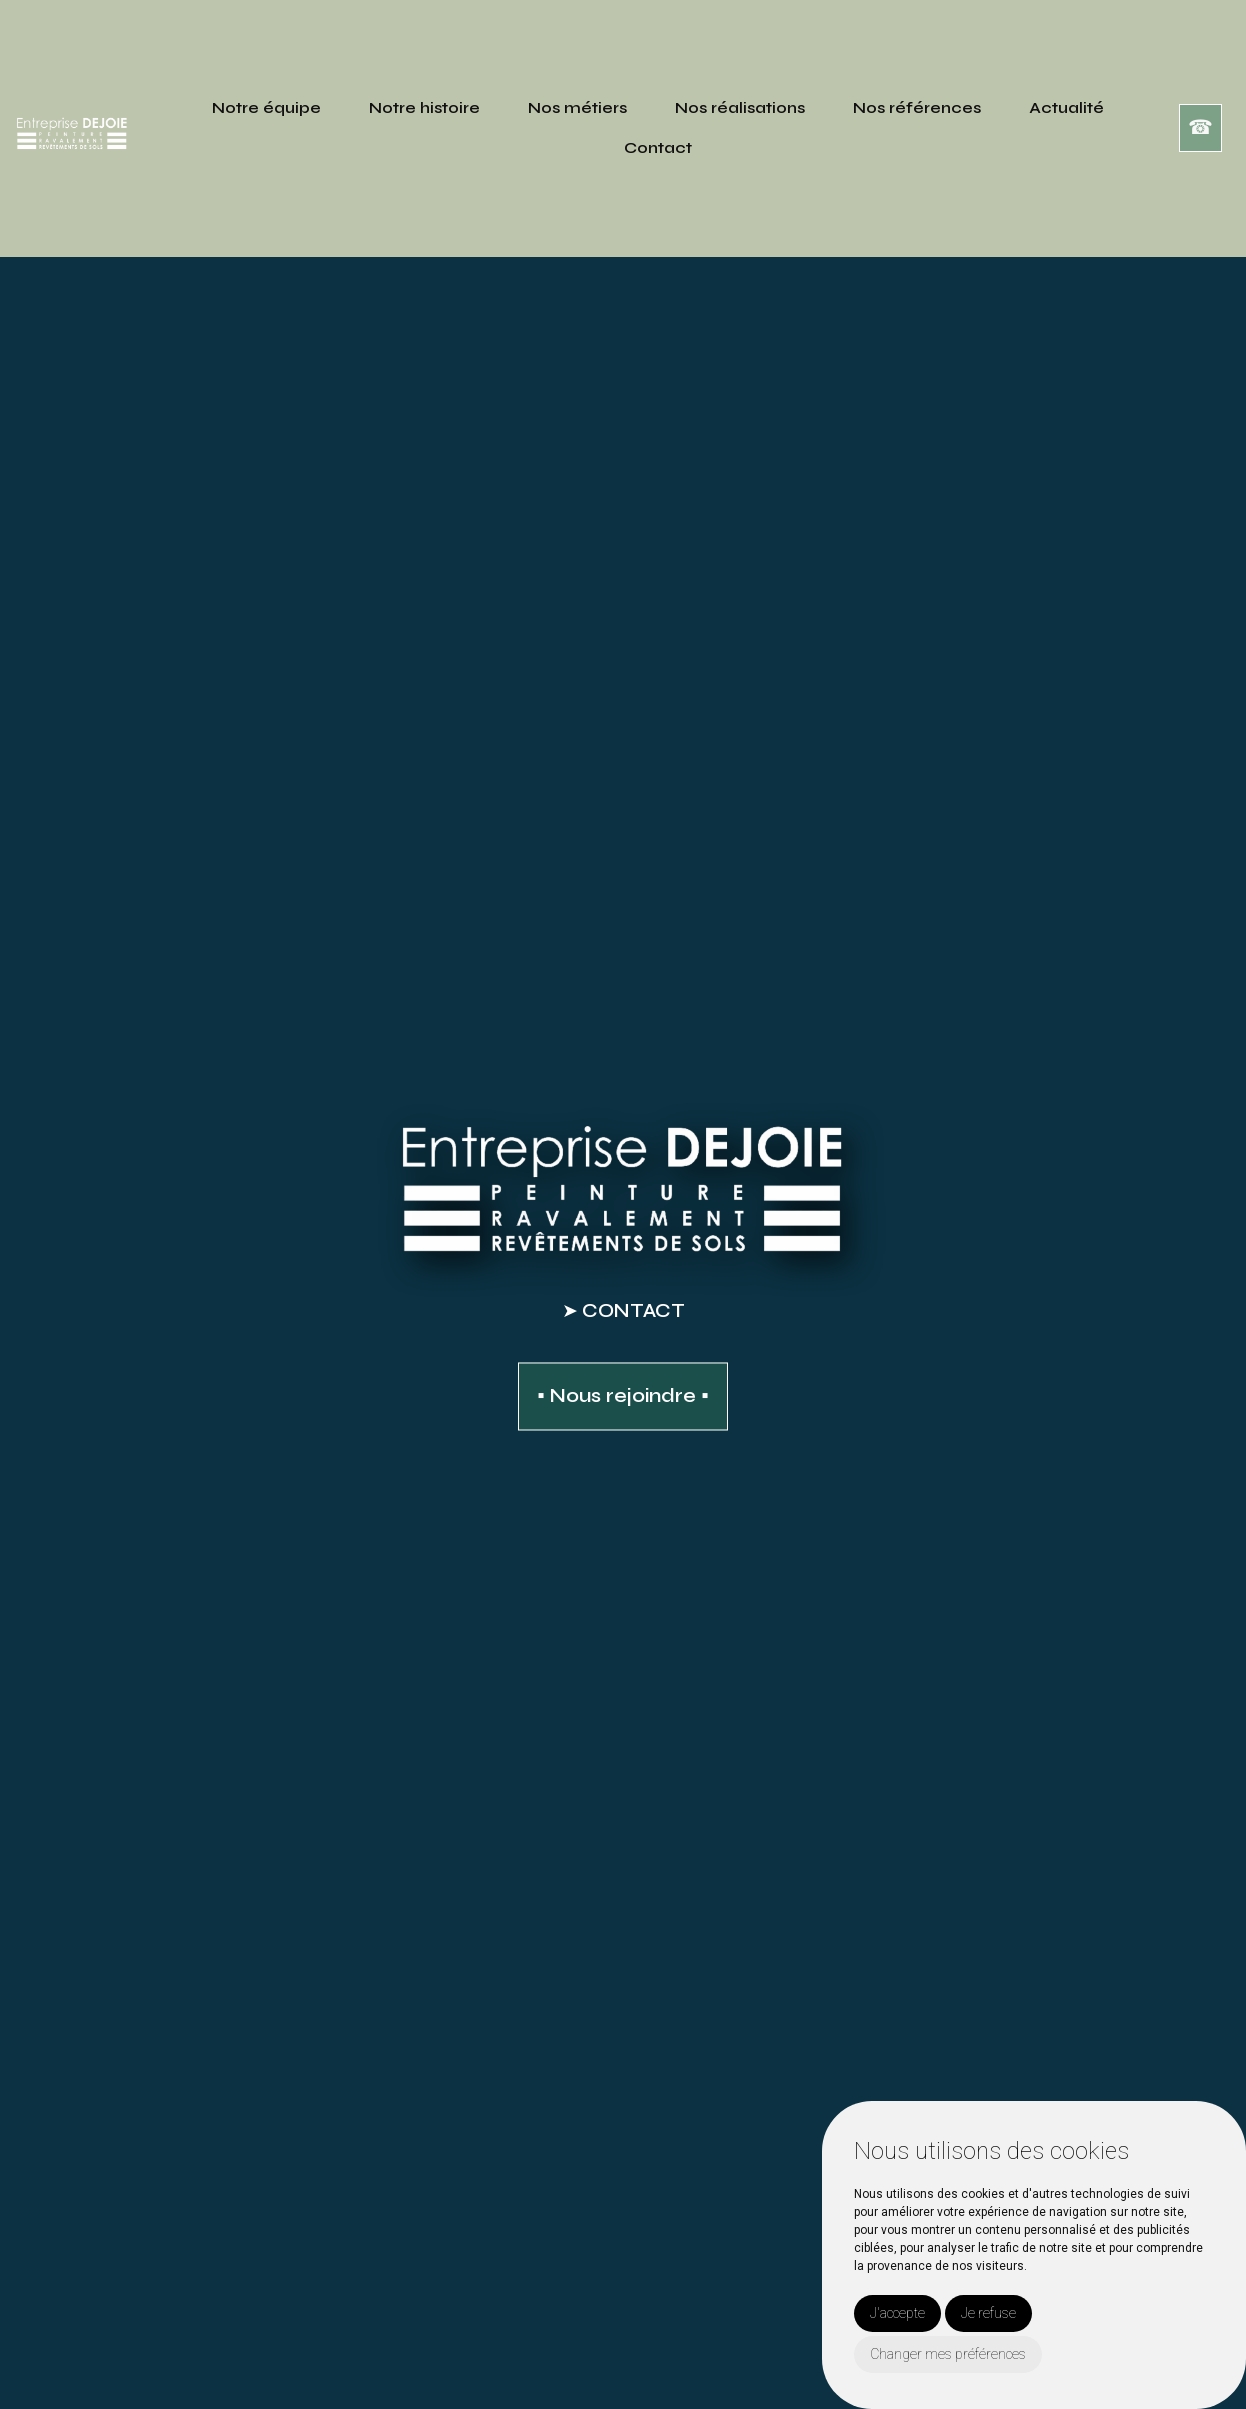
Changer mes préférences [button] (948, 2354)
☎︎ (1200, 127)
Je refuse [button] (988, 2313)
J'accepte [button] (897, 2313)
